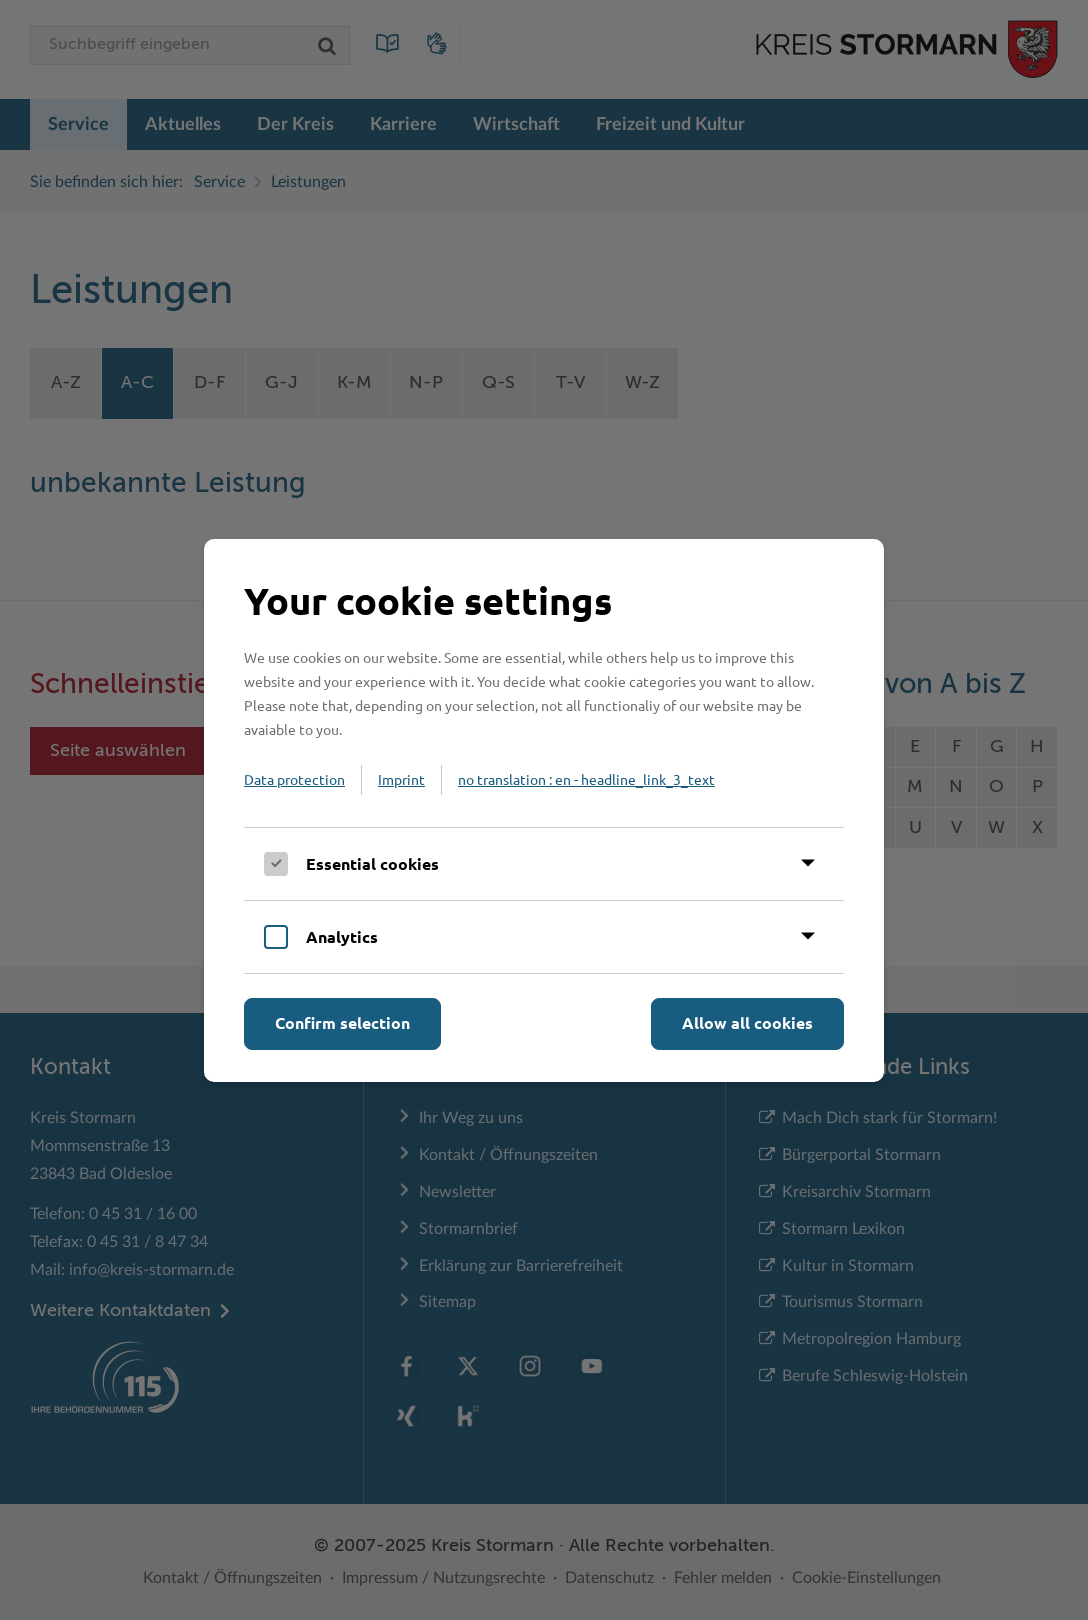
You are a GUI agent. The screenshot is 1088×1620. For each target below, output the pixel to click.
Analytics (342, 936)
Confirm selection (342, 1022)
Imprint (401, 779)
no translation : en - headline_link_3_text (586, 779)
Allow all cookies (747, 1022)
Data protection (294, 779)
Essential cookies (372, 863)
